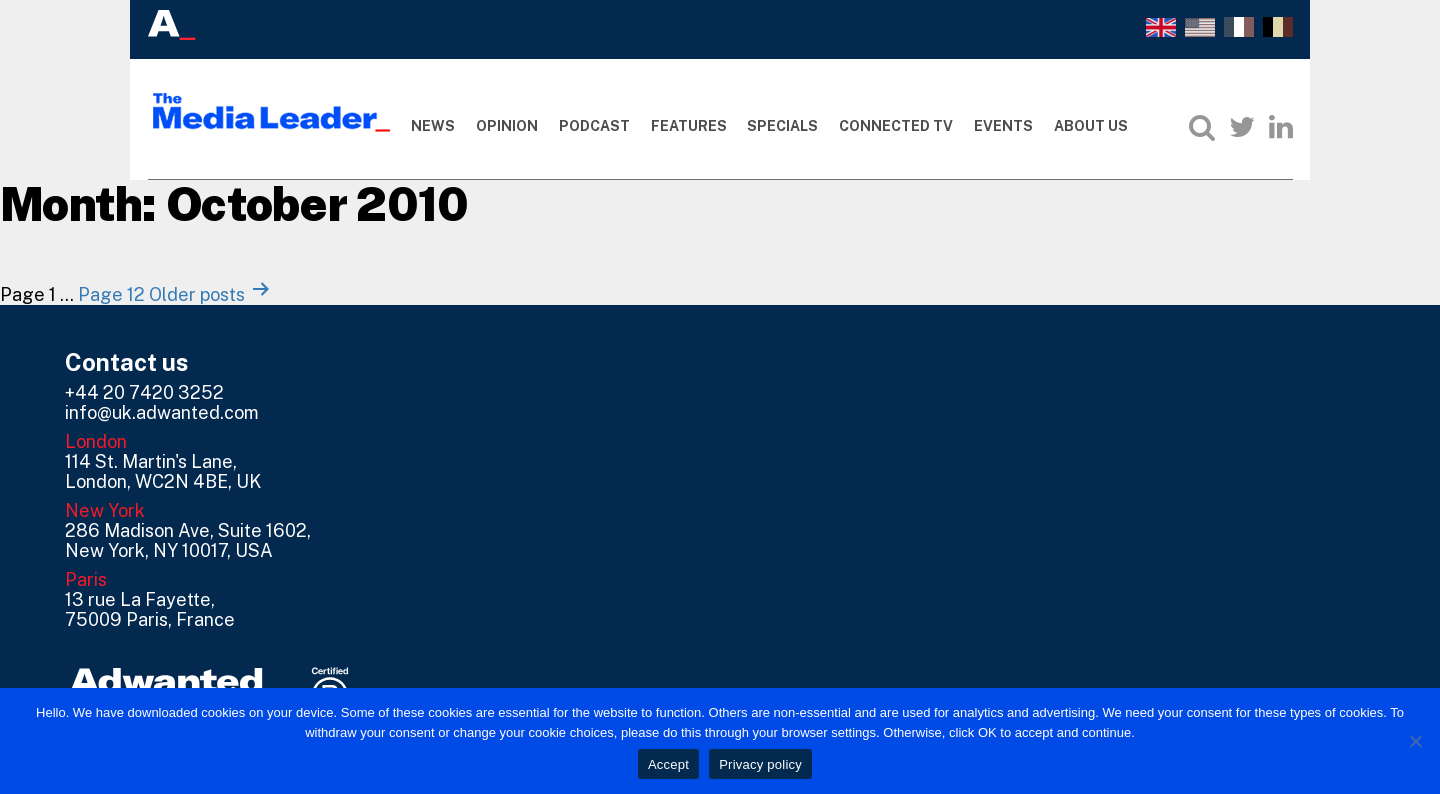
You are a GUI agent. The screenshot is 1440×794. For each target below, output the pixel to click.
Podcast (594, 126)
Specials (782, 126)
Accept (668, 764)
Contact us (127, 362)
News (433, 126)
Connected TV (896, 126)
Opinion (507, 126)
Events (1003, 126)
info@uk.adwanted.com (162, 412)
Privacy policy (760, 764)
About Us (1091, 126)
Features (689, 126)
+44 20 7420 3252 (144, 392)
